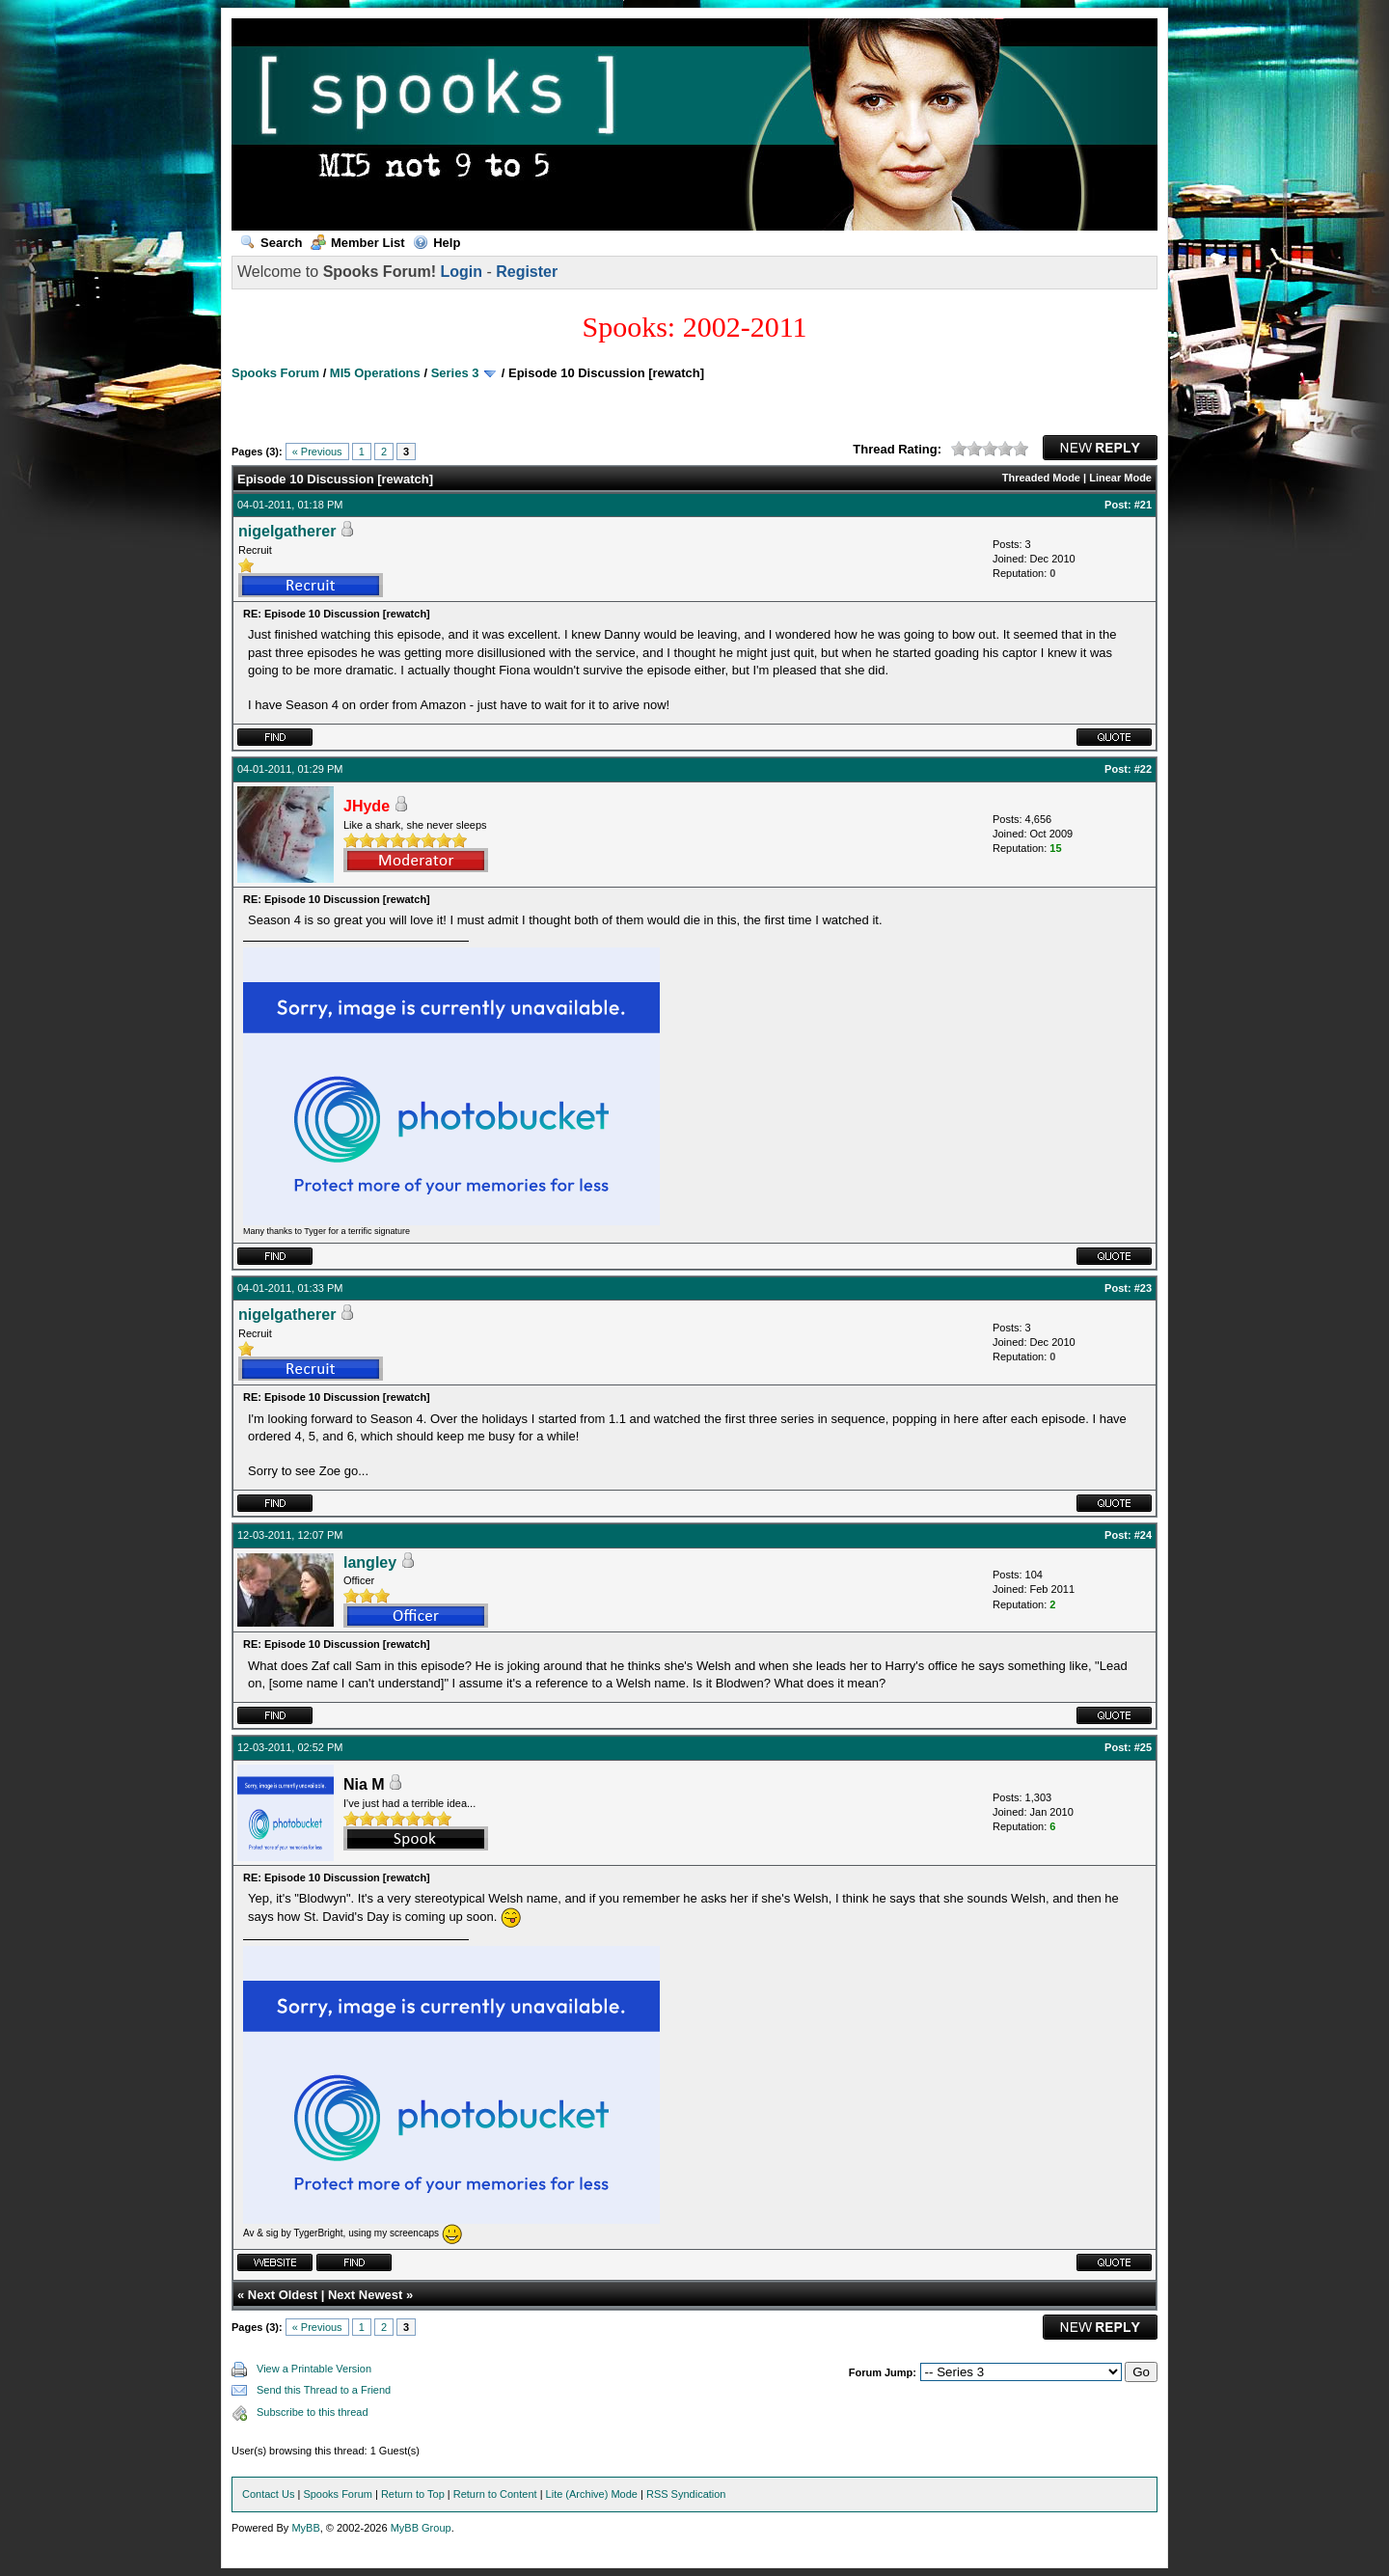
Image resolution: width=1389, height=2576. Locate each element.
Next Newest (365, 2295)
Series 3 (455, 373)
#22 (1143, 769)
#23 (1143, 1288)
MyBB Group (421, 2528)
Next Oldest (282, 2295)
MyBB (305, 2528)
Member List (358, 242)
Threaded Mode (1041, 477)
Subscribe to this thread (312, 2412)
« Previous (317, 451)
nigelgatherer (287, 531)
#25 (1143, 1747)
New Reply (1100, 447)
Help (436, 242)
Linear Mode (1120, 477)
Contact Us (268, 2494)
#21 (1143, 504)
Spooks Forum (275, 373)
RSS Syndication (686, 2494)
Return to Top (413, 2494)
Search (271, 242)
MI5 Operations (375, 373)
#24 (1143, 1535)
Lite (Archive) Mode (592, 2494)
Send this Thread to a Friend (324, 2390)
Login (461, 271)
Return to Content (495, 2494)
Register (527, 271)
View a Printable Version (314, 2368)
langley (369, 1562)
